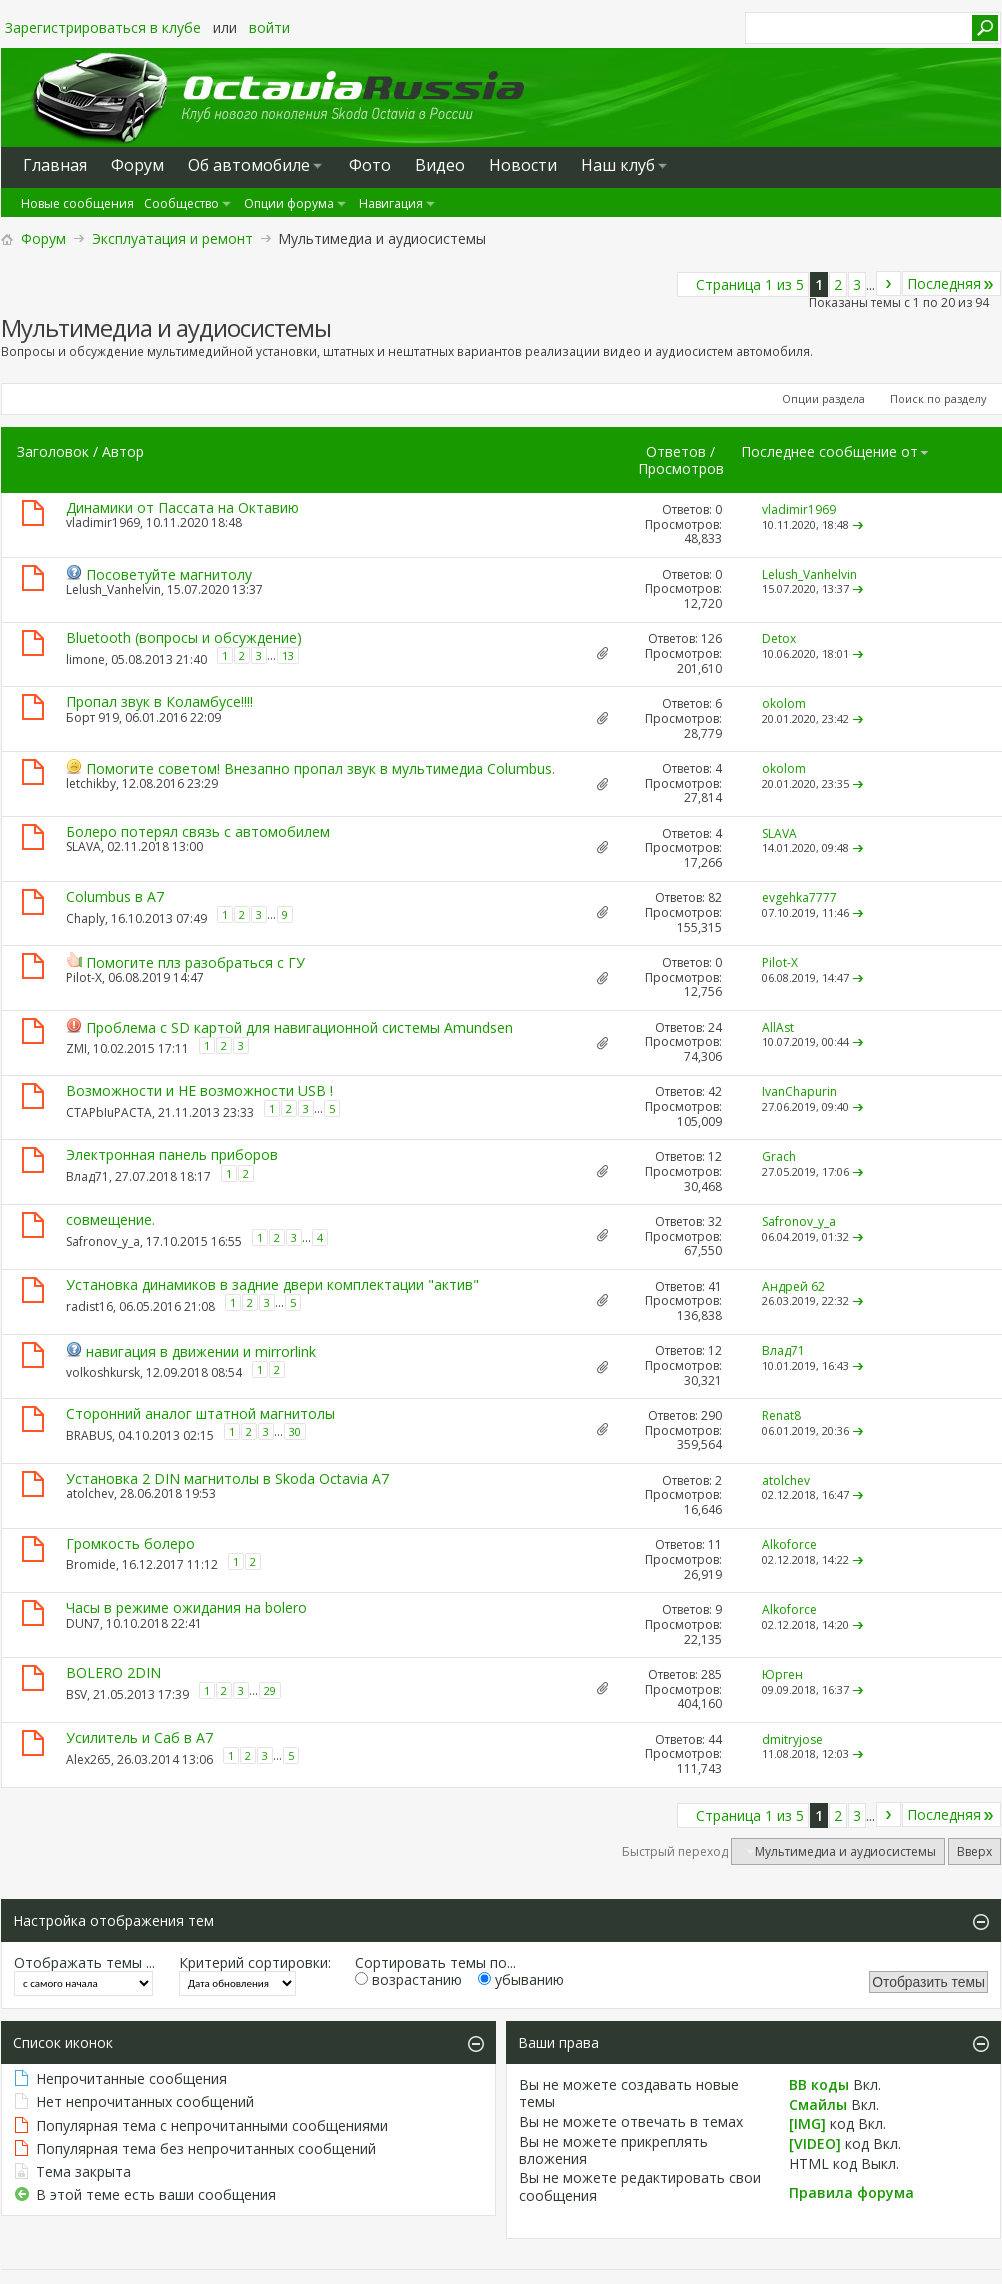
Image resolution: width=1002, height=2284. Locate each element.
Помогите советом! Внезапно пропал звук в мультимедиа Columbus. (320, 768)
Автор (123, 451)
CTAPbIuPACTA (109, 1112)
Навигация (391, 203)
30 (295, 1431)
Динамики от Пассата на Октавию (182, 507)
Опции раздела (823, 398)
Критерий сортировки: (255, 1962)
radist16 (89, 1306)
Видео (440, 165)
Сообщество (181, 203)
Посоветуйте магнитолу (169, 574)
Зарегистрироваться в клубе (103, 27)
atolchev (90, 1493)
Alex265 (88, 1759)
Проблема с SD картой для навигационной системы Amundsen (299, 1027)
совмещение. (110, 1219)
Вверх (974, 1851)
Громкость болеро (130, 1543)
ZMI (76, 1048)
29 (270, 1690)
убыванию (521, 1979)
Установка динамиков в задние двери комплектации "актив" (272, 1284)
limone (85, 659)
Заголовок (53, 451)
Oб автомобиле (249, 165)
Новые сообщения (77, 203)
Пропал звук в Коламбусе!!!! (159, 701)
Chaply (85, 917)
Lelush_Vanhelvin (113, 589)
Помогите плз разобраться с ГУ (195, 962)
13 (288, 655)
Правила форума (851, 2192)
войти (269, 27)
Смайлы (818, 2104)
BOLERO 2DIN (113, 1672)
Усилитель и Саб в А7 (139, 1737)
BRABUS (89, 1435)
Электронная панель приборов (172, 1154)
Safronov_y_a (103, 1241)
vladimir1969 (103, 522)
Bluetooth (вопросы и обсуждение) (184, 637)
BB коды (819, 2084)
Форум (43, 238)
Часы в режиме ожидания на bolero (186, 1607)
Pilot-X (84, 977)
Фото (370, 165)
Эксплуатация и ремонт (172, 238)
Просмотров (681, 468)
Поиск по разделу (938, 398)
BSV (76, 1694)
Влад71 (87, 1175)
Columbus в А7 (115, 896)
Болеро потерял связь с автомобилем (198, 831)
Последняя (951, 283)
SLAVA (83, 846)
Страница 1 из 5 (750, 284)
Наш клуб (618, 165)
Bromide (91, 1563)
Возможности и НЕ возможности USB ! (199, 1090)
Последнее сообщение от (835, 451)
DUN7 (83, 1623)
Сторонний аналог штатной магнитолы (200, 1413)
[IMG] (807, 2123)
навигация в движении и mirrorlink (201, 1351)
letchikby (91, 783)
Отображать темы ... (84, 1962)
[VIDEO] (815, 2143)
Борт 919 (92, 717)
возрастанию (408, 1979)
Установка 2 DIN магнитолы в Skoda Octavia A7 (227, 1478)
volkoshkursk (103, 1371)
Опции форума (289, 203)
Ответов (676, 451)
